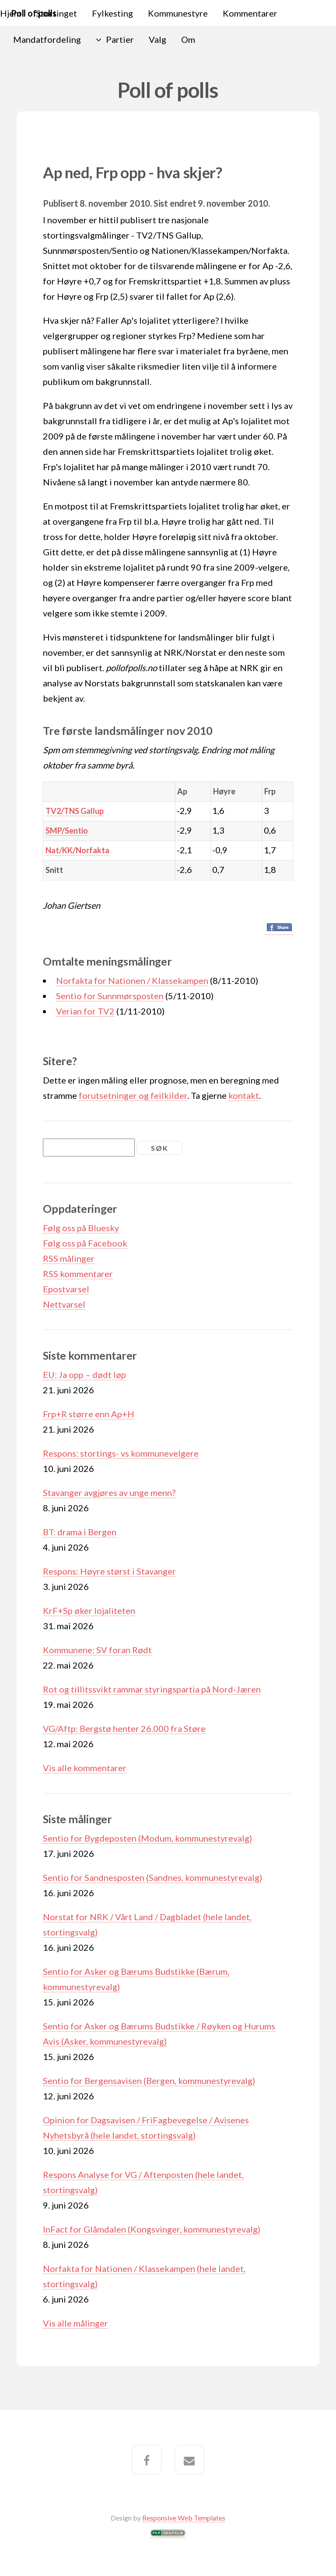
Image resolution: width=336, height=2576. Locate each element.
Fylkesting (112, 13)
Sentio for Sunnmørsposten (110, 995)
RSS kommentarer (78, 1273)
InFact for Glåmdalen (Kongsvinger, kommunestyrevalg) (151, 2229)
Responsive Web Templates (183, 2518)
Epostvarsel (66, 1289)
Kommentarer (250, 13)
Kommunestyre (178, 13)
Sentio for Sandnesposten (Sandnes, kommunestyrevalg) (152, 1877)
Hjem (10, 13)
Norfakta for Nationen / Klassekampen (132, 980)
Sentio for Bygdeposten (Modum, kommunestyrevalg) (147, 1838)
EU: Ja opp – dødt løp (84, 1374)
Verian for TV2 (85, 1011)
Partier (120, 39)
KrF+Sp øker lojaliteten (89, 1610)
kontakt (243, 1095)
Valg (157, 39)
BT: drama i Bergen (79, 1532)
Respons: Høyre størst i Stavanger (109, 1571)
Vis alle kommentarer (84, 1767)
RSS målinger (68, 1258)
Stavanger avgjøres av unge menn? (109, 1492)
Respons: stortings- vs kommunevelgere (121, 1453)
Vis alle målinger (75, 2323)
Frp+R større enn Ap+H (88, 1414)
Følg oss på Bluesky (81, 1227)
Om (188, 39)
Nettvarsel (64, 1304)
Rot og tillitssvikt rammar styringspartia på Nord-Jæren (152, 1689)
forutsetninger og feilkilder (133, 1095)
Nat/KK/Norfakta (77, 850)
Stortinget (56, 13)
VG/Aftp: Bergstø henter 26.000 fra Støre (124, 1728)
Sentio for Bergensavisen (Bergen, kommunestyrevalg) (149, 2080)
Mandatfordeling (47, 39)
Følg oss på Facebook (85, 1243)
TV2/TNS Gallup (75, 811)
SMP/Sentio (67, 830)
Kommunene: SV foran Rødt (97, 1650)
